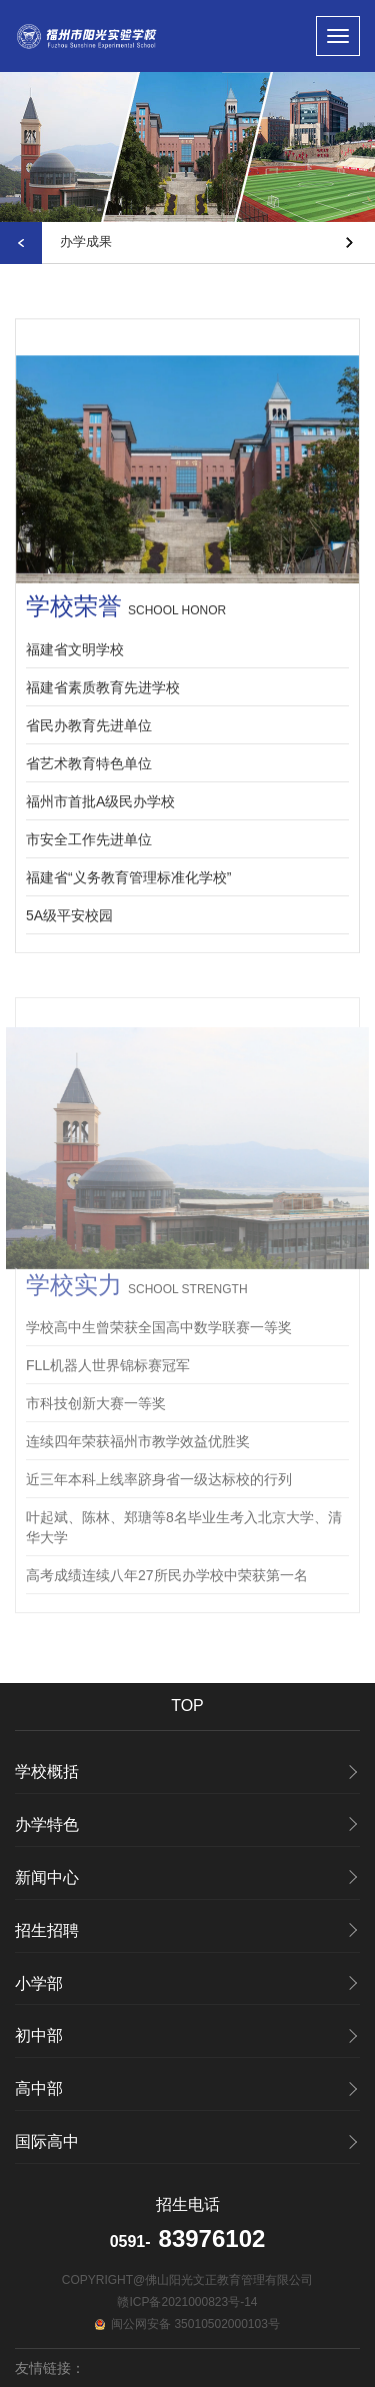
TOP (187, 1705)
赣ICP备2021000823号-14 (187, 2302)
